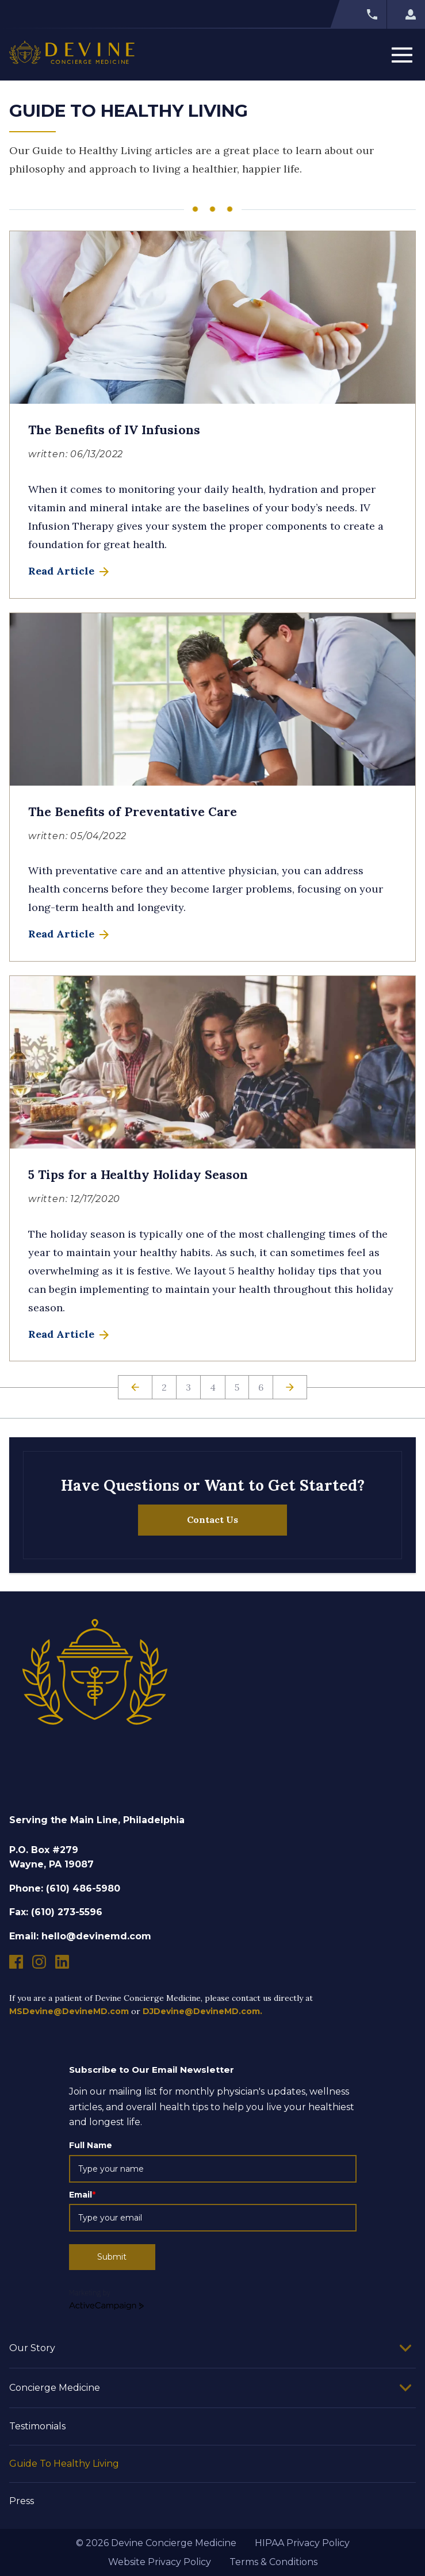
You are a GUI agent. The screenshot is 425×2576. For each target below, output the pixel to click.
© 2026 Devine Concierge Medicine (156, 2542)
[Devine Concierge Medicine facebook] (16, 1962)
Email (82, 2195)
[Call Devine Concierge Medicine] (358, 14)
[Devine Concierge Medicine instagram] (39, 1962)
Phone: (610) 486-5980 (64, 1888)
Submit (112, 2257)
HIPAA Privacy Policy (302, 2542)
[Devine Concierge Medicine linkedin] (62, 1962)
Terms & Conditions (273, 2561)
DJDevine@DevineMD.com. (202, 2011)
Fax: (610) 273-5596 (55, 1912)
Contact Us (212, 1519)
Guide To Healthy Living (64, 2463)
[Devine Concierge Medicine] (72, 54)
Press (21, 2500)
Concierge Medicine (54, 2387)
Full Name (90, 2145)
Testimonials (37, 2426)
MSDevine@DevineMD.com (69, 2011)
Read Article (69, 571)
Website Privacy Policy (159, 2561)
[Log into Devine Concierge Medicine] (405, 14)
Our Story (32, 2347)
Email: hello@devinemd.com (80, 1936)
